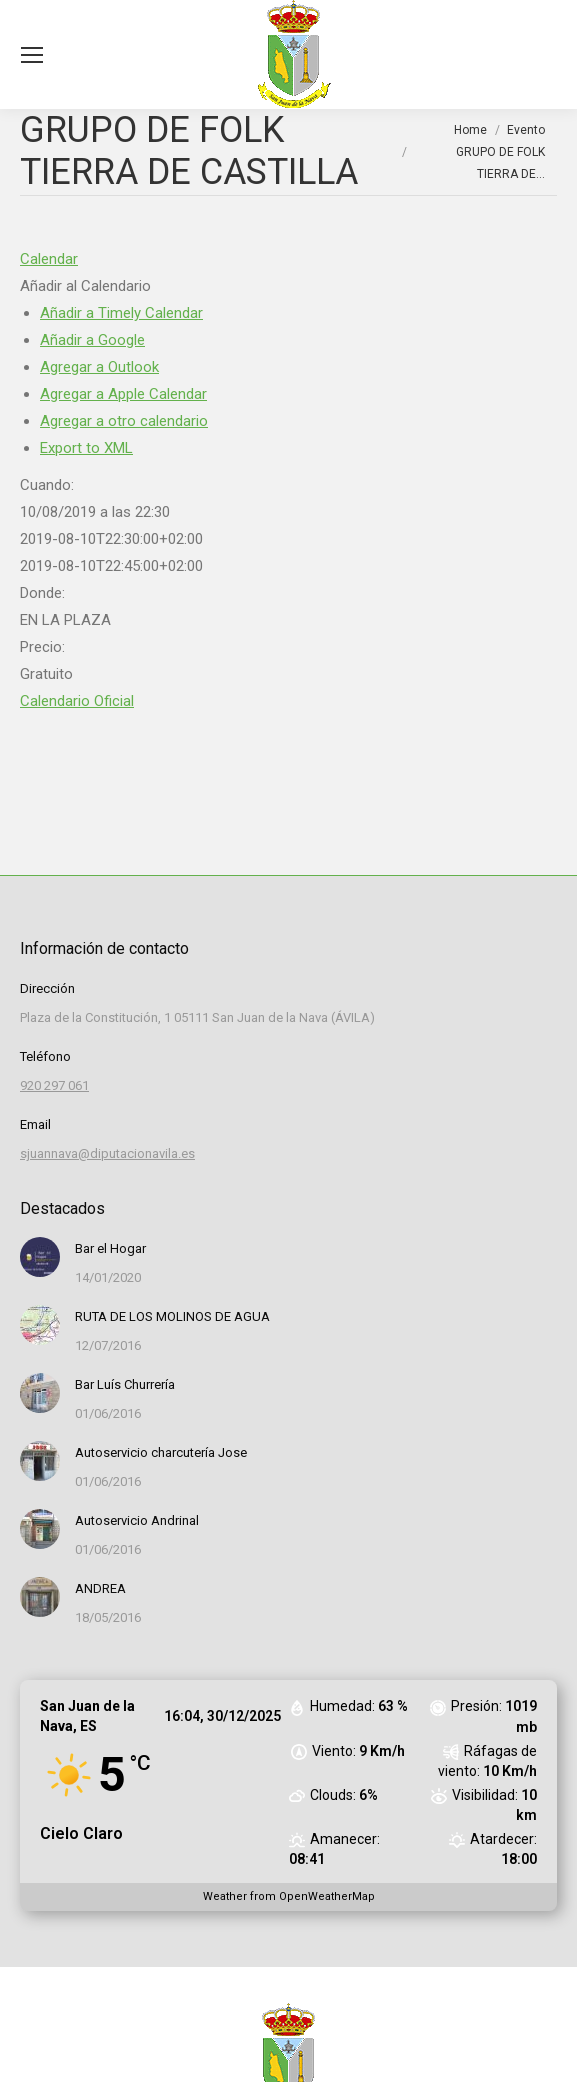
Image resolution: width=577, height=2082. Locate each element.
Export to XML (86, 448)
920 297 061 (54, 1085)
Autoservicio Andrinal (137, 1520)
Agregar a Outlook (99, 367)
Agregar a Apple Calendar (123, 394)
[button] (85, 286)
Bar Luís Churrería (125, 1384)
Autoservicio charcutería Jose (161, 1452)
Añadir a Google (92, 340)
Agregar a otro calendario (124, 421)
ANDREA (100, 1588)
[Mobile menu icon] (32, 55)
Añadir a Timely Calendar (121, 313)
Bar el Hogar (110, 1248)
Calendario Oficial (77, 701)
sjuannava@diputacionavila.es (107, 1153)
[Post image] (40, 1257)
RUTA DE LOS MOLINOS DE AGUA (172, 1316)
